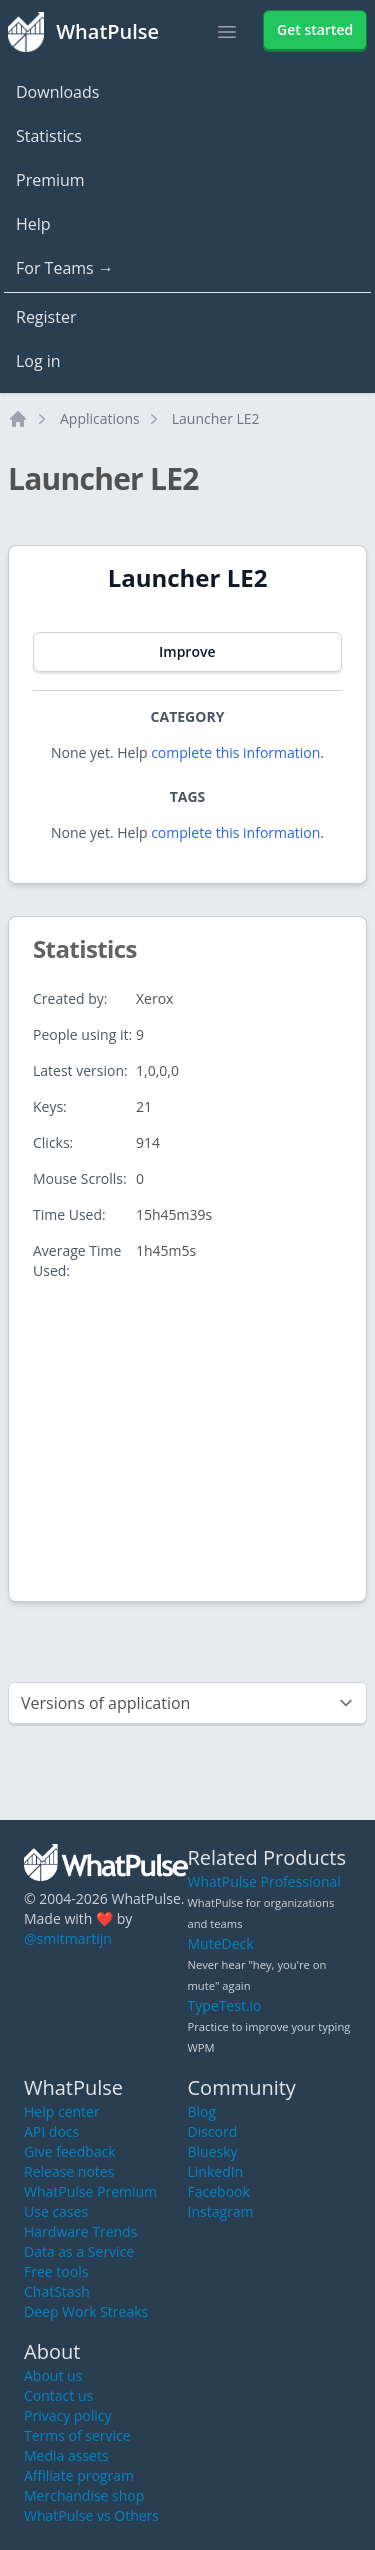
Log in (38, 361)
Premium (50, 180)
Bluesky (213, 2151)
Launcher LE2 (216, 418)
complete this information (235, 752)
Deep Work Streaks (86, 2311)
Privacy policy (68, 2415)
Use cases (56, 2211)
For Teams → (65, 268)
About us (53, 2375)
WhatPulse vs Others (91, 2515)
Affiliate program (79, 2475)
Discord (213, 2131)
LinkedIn (216, 2171)
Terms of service (77, 2435)
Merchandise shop (84, 2495)
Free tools (56, 2271)
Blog (202, 2111)
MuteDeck (221, 1943)
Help (33, 224)
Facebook (219, 2191)
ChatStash (57, 2291)
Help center (62, 2111)
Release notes (69, 2171)
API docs (51, 2131)
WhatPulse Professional (264, 1881)
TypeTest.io (225, 2005)
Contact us (58, 2395)
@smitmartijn (68, 1938)
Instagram (221, 2211)
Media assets (66, 2455)
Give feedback (70, 2151)
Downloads (57, 92)
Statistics (49, 136)
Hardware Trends (80, 2231)
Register (46, 317)
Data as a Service (79, 2251)
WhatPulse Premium (90, 2191)
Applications (100, 418)
